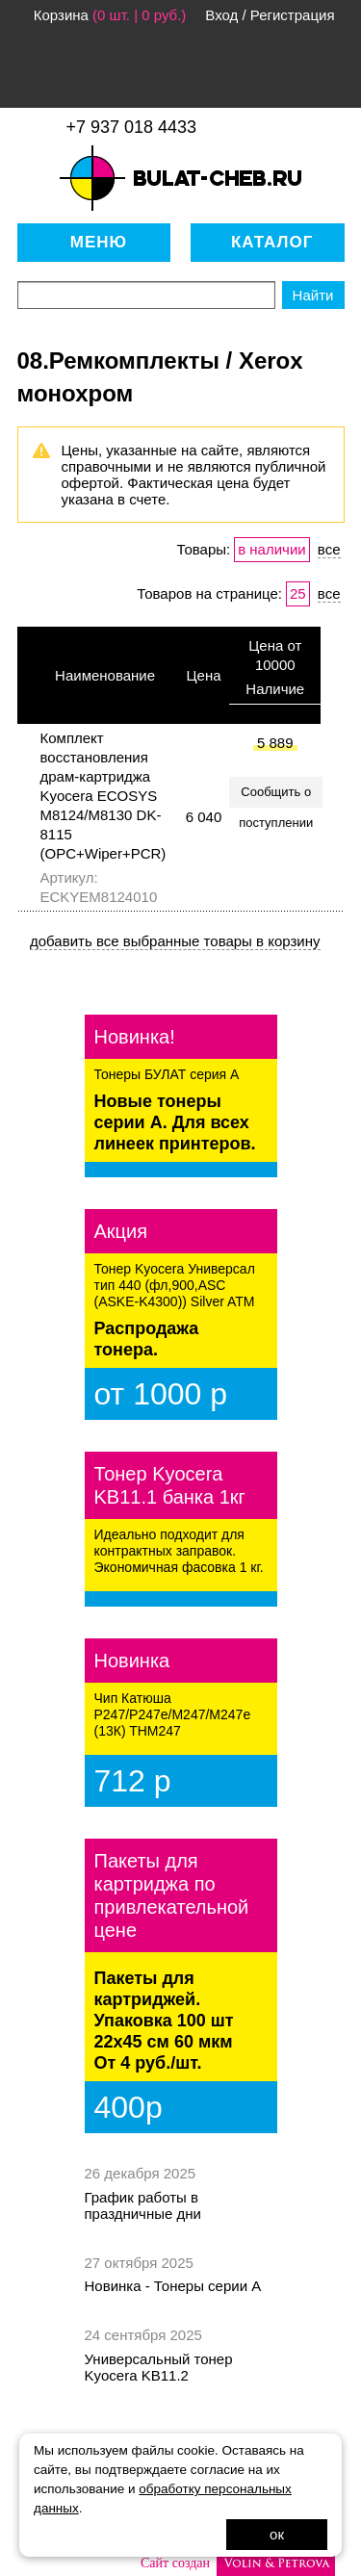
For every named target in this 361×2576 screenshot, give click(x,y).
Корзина (61, 15)
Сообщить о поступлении (276, 796)
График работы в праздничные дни (143, 2205)
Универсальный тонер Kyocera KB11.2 (159, 2367)
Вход (221, 15)
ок (277, 2534)
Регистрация (292, 15)
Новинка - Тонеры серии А (173, 2286)
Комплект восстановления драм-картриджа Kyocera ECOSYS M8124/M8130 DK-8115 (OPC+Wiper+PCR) (103, 796)
